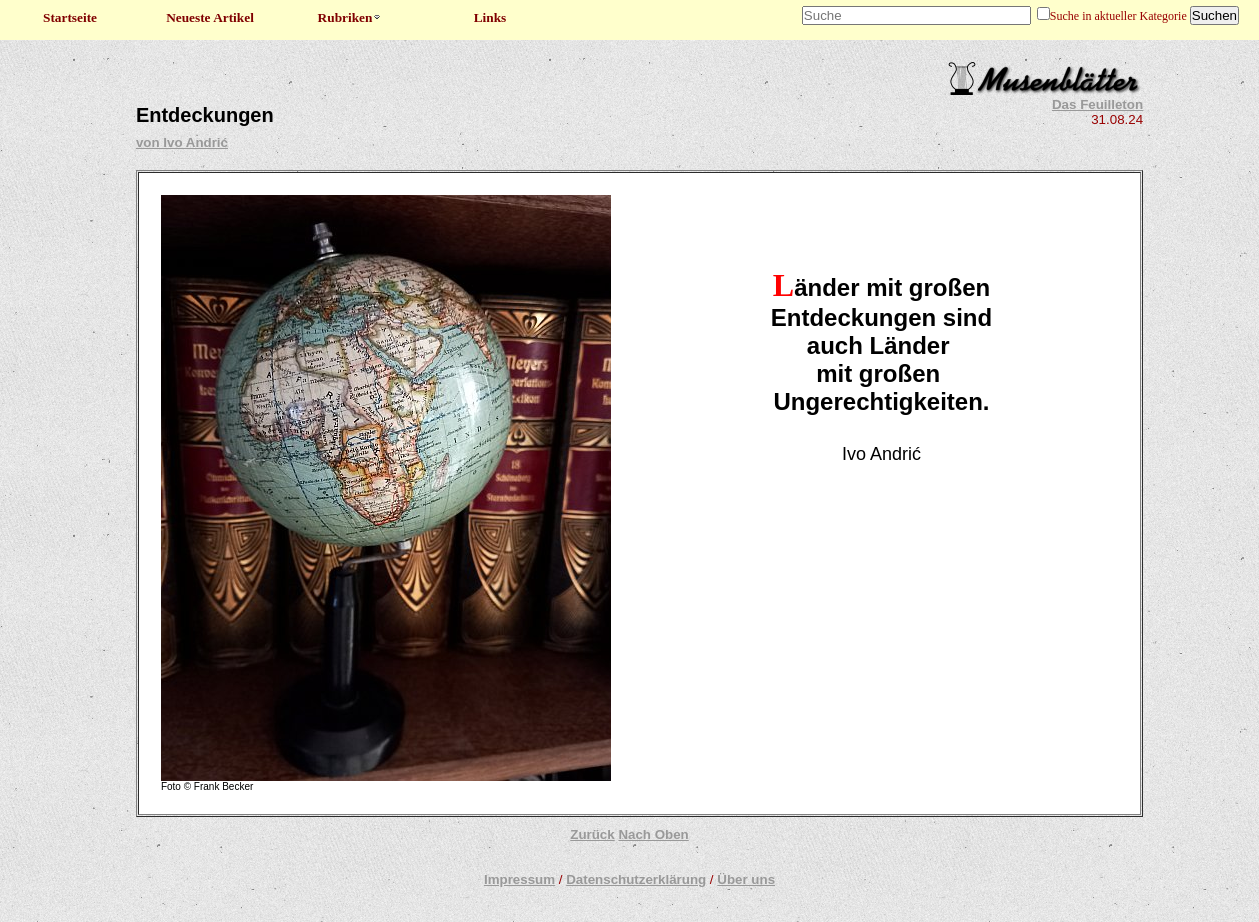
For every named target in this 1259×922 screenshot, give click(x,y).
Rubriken (350, 17)
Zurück (592, 834)
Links (490, 17)
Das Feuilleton (1097, 104)
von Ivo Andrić (182, 142)
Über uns (746, 879)
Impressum (519, 879)
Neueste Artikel (210, 17)
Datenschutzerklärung (636, 879)
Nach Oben (653, 834)
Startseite (70, 17)
